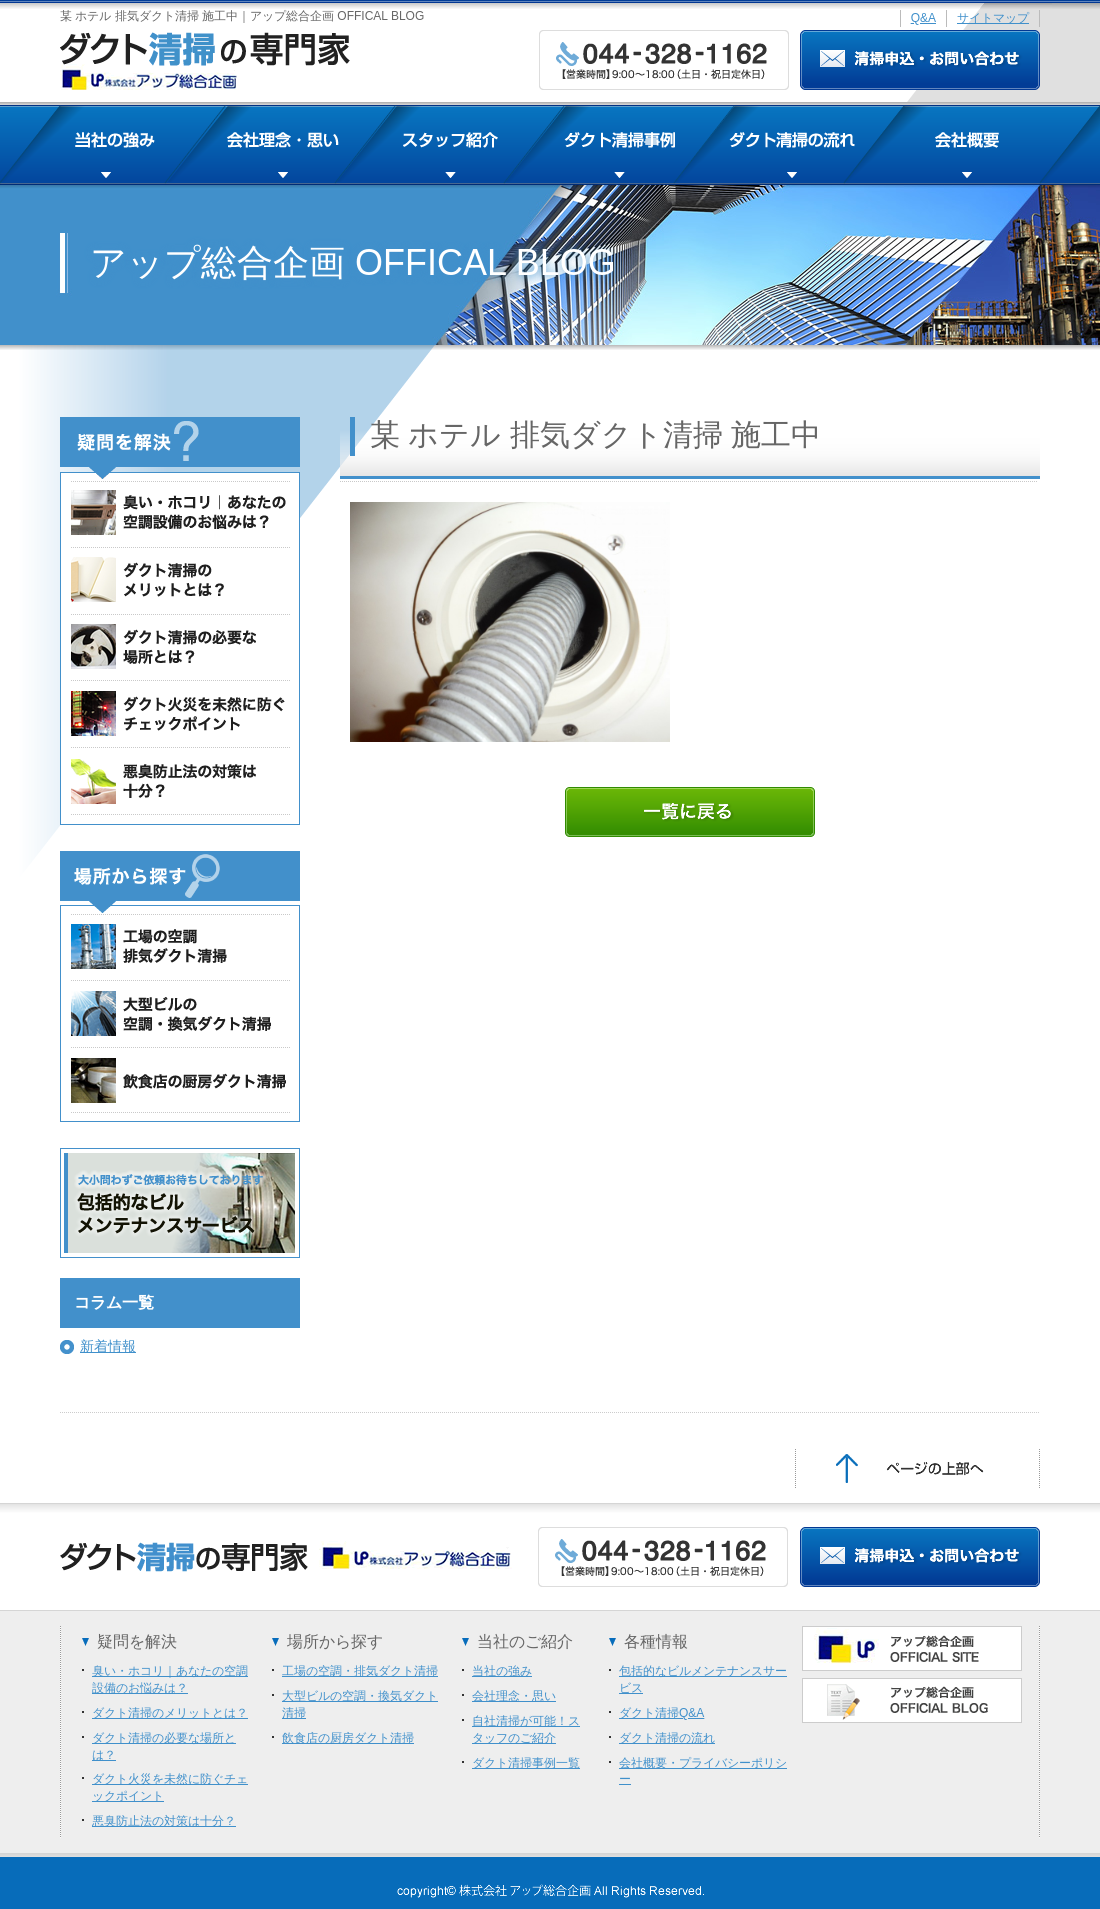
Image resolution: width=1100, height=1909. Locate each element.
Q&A (923, 18)
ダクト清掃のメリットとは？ (170, 1713)
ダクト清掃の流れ (667, 1738)
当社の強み (502, 1671)
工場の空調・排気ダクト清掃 (360, 1671)
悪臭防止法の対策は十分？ (164, 1821)
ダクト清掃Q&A (661, 1713)
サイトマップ (993, 18)
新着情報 (108, 1346)
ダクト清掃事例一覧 (526, 1763)
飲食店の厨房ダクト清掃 (348, 1738)
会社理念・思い (514, 1696)
